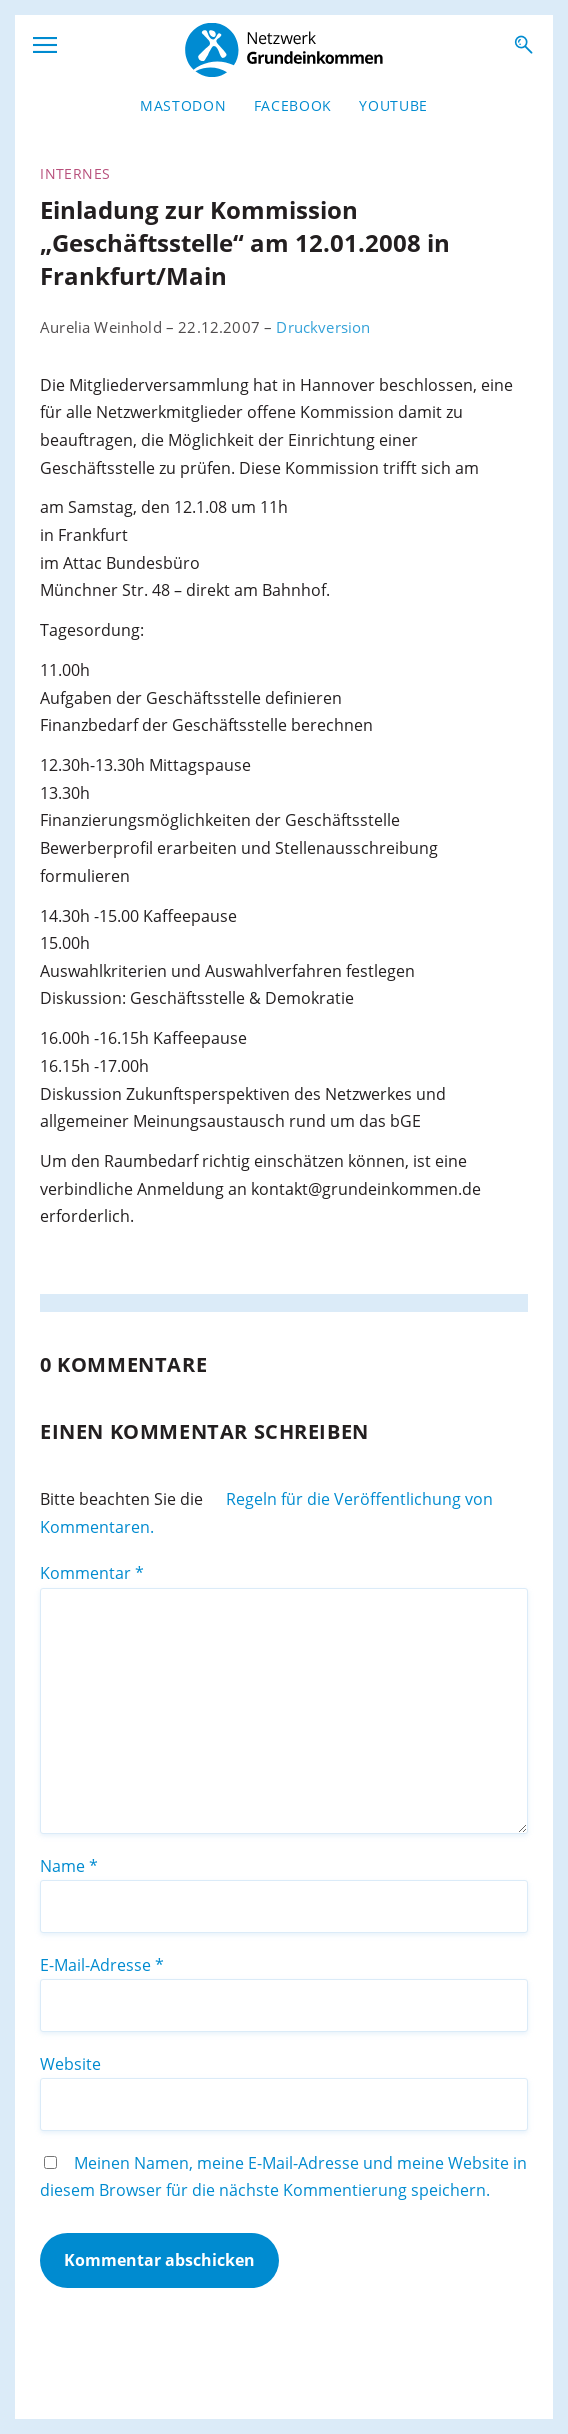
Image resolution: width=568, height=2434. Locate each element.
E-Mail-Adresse (102, 1965)
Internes (75, 173)
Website (70, 2064)
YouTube (393, 105)
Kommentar (92, 1573)
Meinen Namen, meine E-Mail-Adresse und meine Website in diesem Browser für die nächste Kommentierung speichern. (283, 2177)
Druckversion (323, 327)
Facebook (293, 105)
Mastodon (183, 105)
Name (69, 1866)
